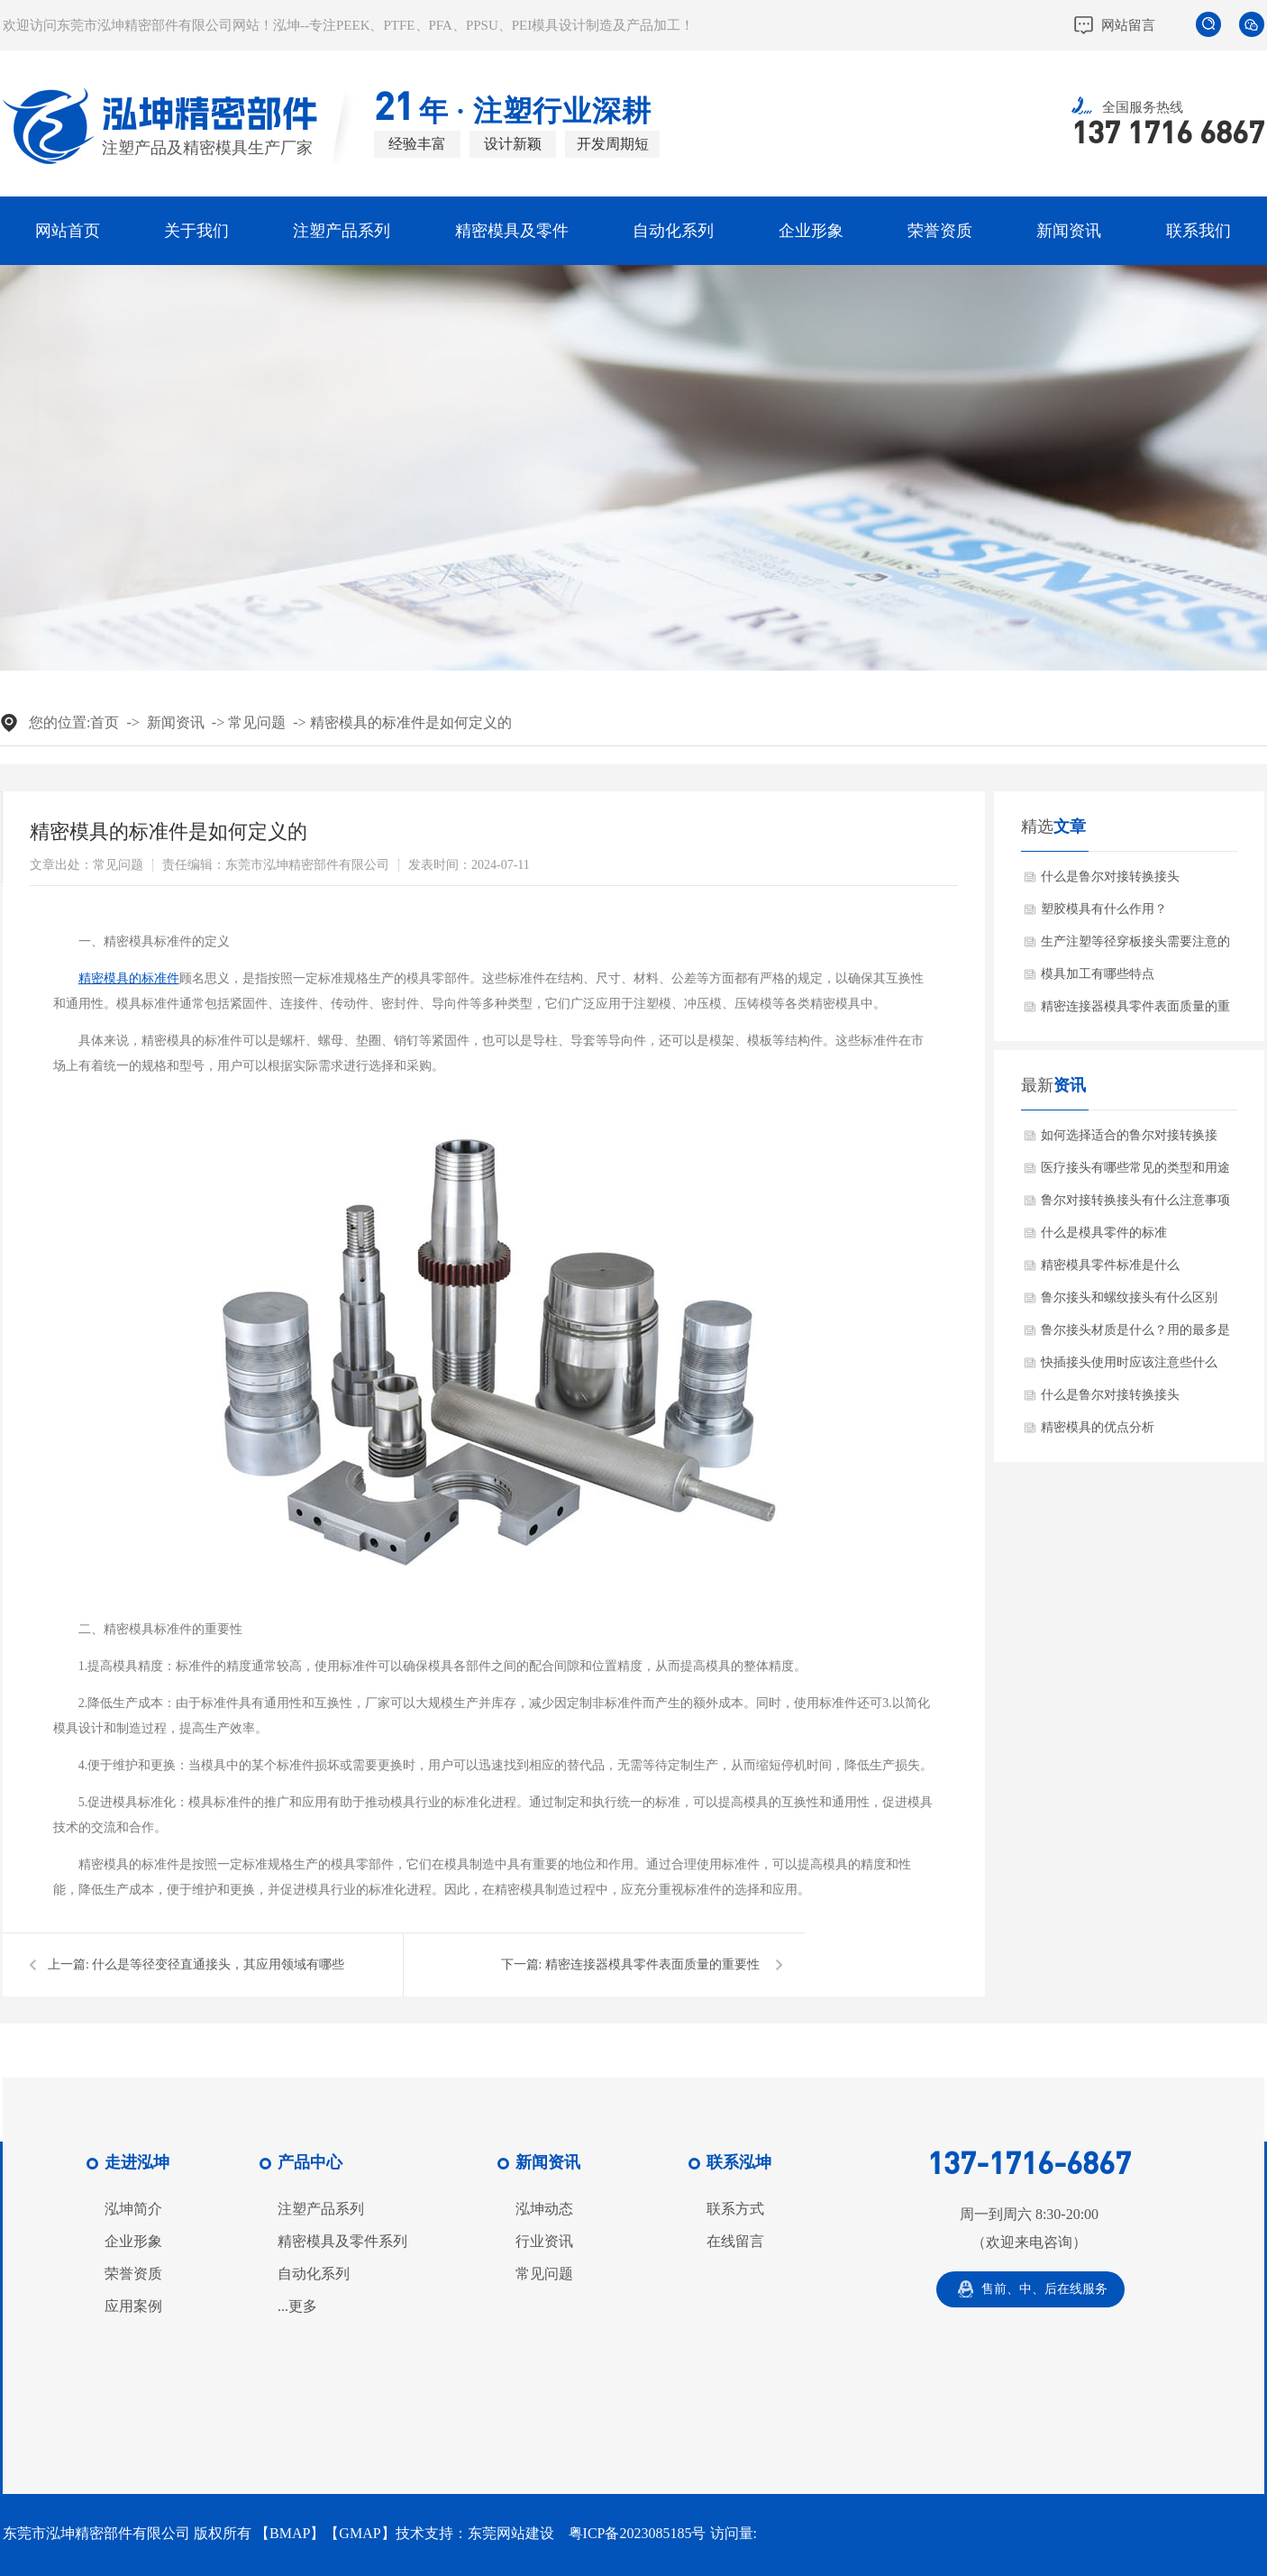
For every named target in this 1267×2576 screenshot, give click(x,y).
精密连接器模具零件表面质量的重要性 (652, 1964)
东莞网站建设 (511, 2533)
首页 (104, 722)
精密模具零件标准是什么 (1110, 1265)
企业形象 (811, 231)
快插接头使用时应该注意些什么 (1129, 1362)
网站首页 (67, 231)
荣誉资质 (939, 231)
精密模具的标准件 (128, 978)
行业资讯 (544, 2241)
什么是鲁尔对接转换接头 (1110, 876)
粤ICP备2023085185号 (637, 2533)
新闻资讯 (1068, 231)
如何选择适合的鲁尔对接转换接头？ (1129, 1140)
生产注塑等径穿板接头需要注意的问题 (1135, 946)
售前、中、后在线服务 (1044, 2289)
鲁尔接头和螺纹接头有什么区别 (1129, 1297)
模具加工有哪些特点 (1097, 974)
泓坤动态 (544, 2209)
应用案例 (133, 2306)
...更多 (297, 2306)
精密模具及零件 (512, 231)
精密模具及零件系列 (342, 2241)
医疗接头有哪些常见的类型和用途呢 (1135, 1172)
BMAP (289, 2533)
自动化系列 (673, 231)
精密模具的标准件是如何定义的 (411, 722)
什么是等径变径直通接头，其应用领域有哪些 (218, 1964)
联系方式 (735, 2209)
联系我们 (1198, 231)
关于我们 (196, 231)
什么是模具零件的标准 (1104, 1232)
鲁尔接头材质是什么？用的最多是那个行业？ (1135, 1335)
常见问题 (257, 722)
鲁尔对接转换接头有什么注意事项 (1135, 1200)
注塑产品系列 (341, 231)
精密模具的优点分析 (1097, 1427)
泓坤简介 (133, 2209)
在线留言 (735, 2241)
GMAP (359, 2533)
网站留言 (1128, 25)
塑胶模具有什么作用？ (1104, 909)
